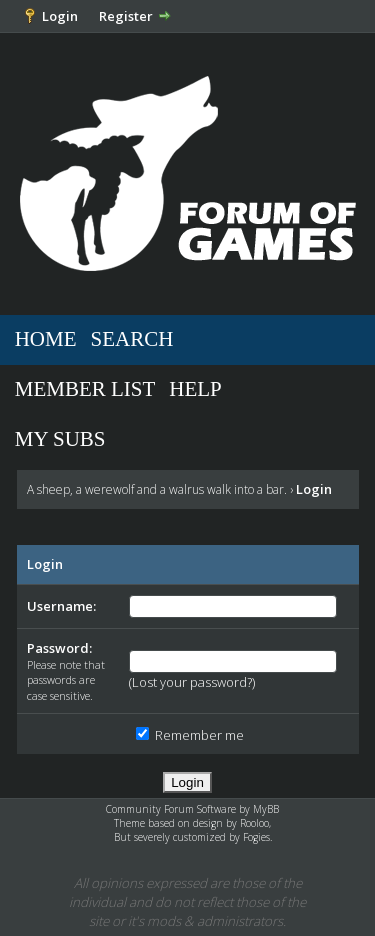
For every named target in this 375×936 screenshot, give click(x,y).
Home (46, 339)
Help (195, 389)
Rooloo (254, 823)
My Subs (60, 439)
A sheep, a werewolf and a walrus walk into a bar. (157, 489)
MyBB (266, 809)
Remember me (190, 735)
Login (60, 16)
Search (132, 339)
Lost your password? (192, 682)
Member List (85, 389)
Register (126, 16)
